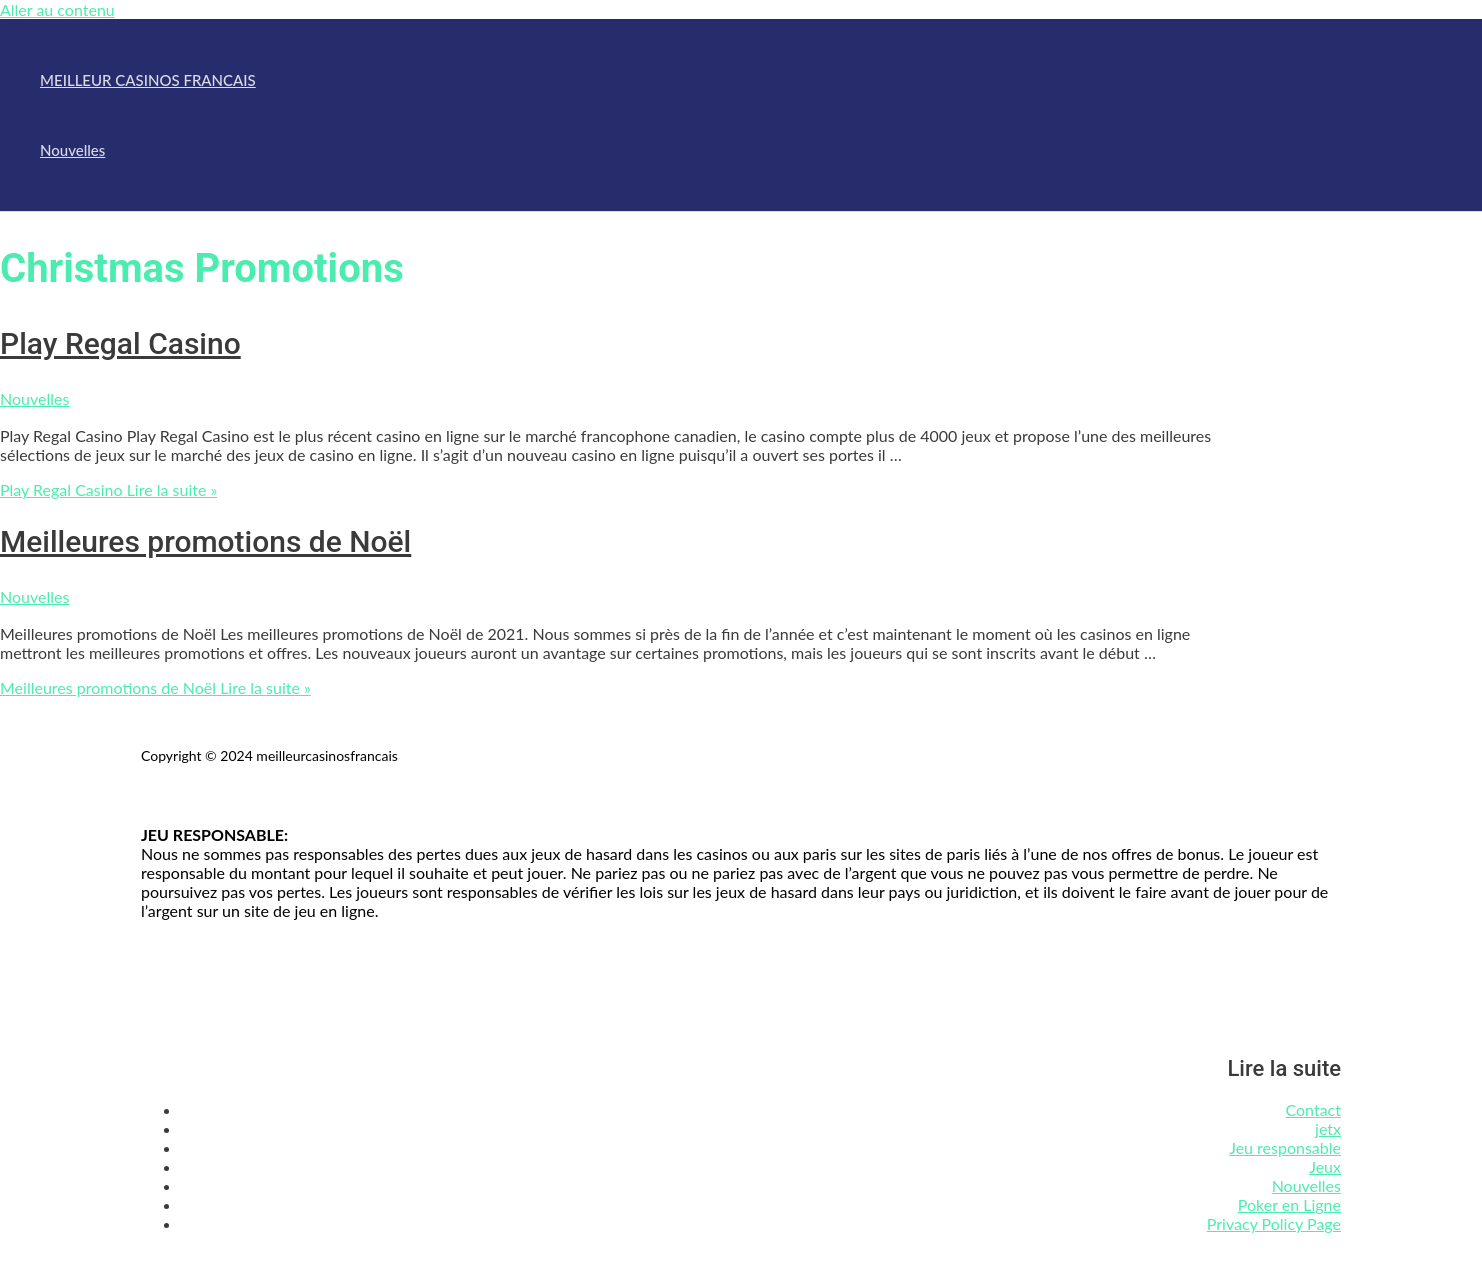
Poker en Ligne (1289, 1204)
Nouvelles (72, 150)
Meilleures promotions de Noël (205, 541)
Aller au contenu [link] (57, 9)
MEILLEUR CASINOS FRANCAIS (148, 80)
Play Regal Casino (120, 343)
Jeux (1325, 1166)
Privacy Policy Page (1274, 1223)
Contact (1313, 1109)
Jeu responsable (1285, 1147)
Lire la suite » (108, 489)
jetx (1328, 1128)
